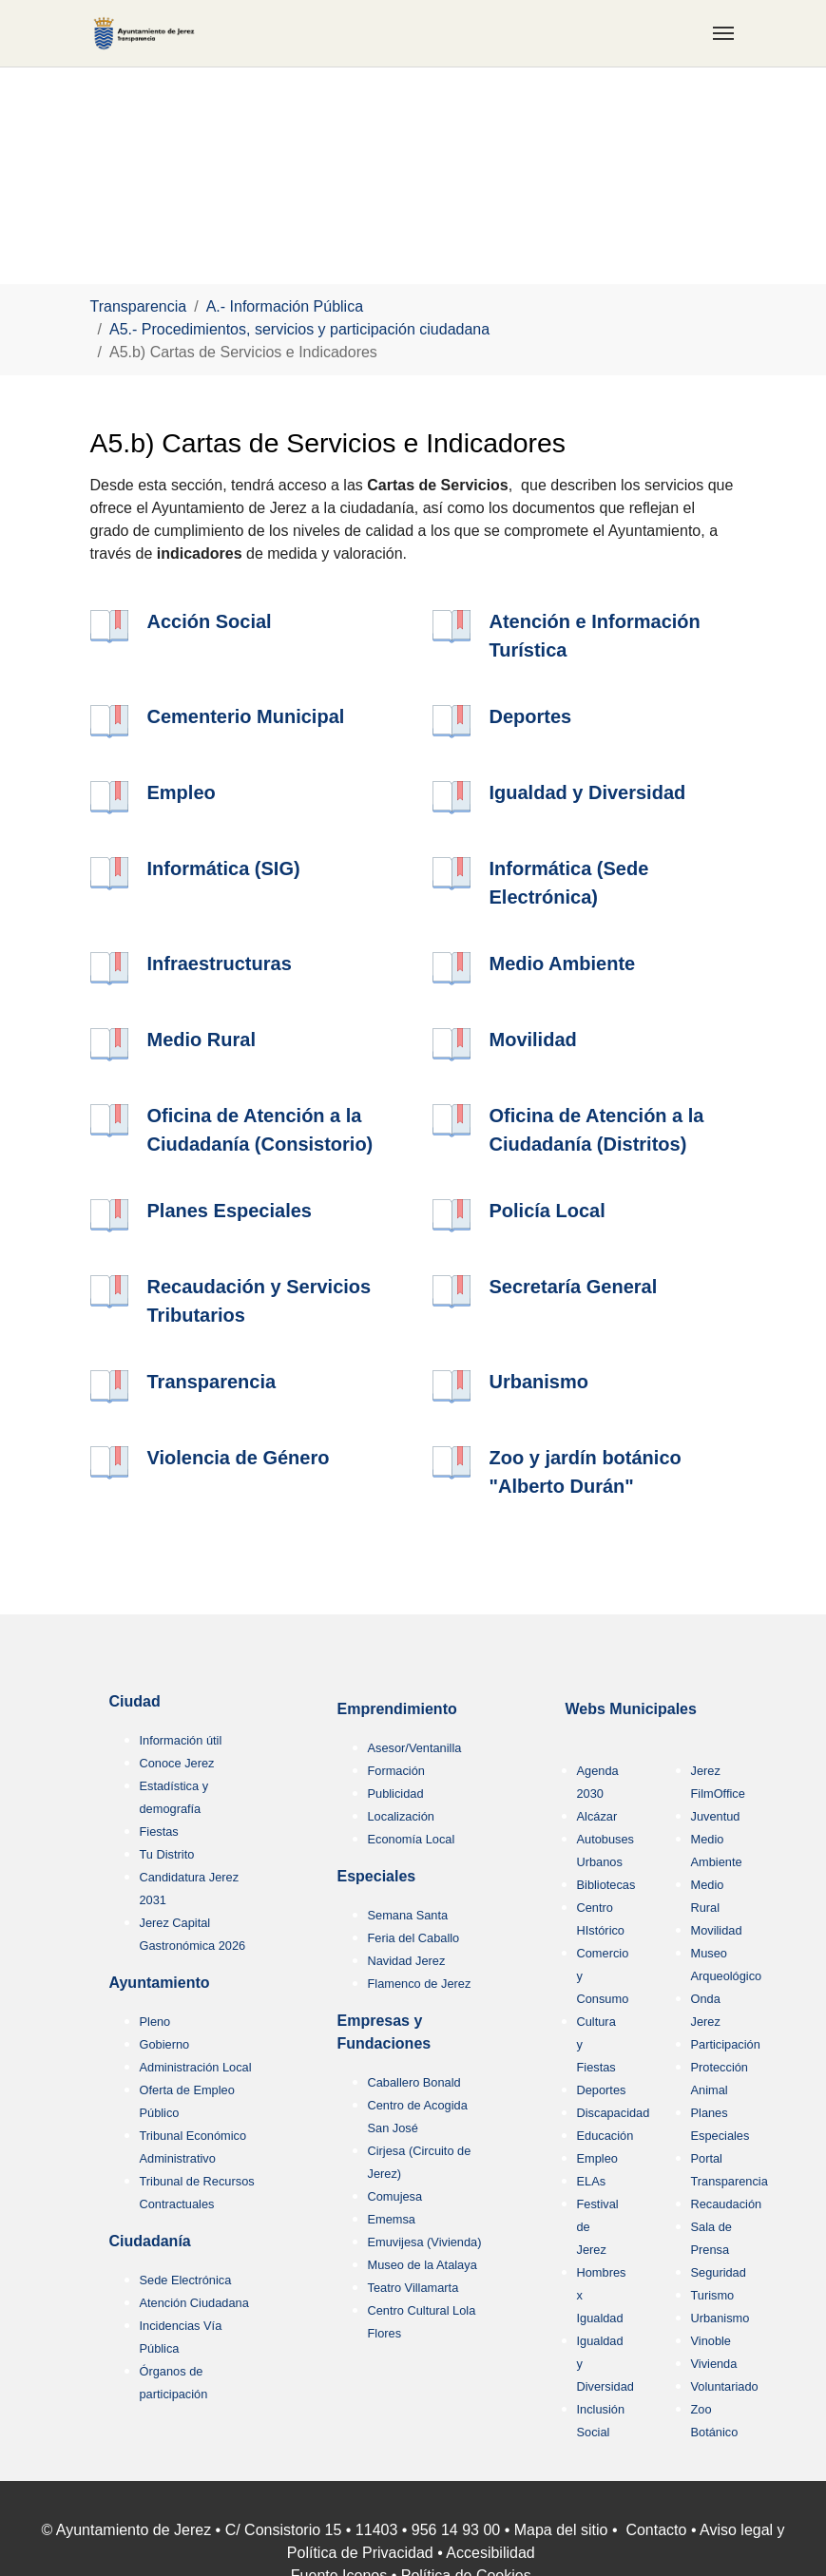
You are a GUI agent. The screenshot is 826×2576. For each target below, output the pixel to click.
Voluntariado (725, 2386)
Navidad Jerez (407, 1961)
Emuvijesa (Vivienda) (425, 2242)
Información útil (181, 1740)
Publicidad (396, 1793)
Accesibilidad (490, 2553)
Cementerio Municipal (246, 716)
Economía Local (411, 1839)
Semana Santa (408, 1915)
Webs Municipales (631, 1709)
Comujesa (395, 2196)
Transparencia (212, 1381)
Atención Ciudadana (194, 2303)
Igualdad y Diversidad (588, 792)
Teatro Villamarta (413, 2287)
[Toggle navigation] (723, 33)
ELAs (591, 2181)
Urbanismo (539, 1381)
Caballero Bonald (414, 2082)
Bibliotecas (606, 1885)
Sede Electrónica (186, 2280)
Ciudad (135, 1701)
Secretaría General (574, 1286)
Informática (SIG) (223, 868)
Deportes (531, 716)
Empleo (181, 792)
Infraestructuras (219, 963)
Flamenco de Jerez (419, 1983)
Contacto (655, 2530)
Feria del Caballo (414, 1938)
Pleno (155, 2021)
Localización (401, 1816)
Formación (396, 1771)
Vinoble (711, 2341)
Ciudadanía (150, 2241)
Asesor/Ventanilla (415, 1748)
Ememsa (392, 2219)
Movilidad (533, 1039)
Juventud (715, 1816)
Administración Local (196, 2067)
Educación (605, 2135)
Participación (725, 2044)
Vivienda (714, 2364)
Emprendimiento (397, 1709)
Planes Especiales (229, 1210)
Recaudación (726, 2204)
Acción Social (209, 621)
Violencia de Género (238, 1457)
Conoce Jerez (177, 1763)
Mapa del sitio (561, 2530)
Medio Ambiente (563, 963)
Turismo (713, 2295)
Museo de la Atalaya (422, 2265)
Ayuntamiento (159, 1983)
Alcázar (597, 1816)
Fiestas (159, 1831)
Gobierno (165, 2044)
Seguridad (718, 2272)
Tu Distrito (167, 1854)
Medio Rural (201, 1039)
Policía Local (547, 1210)
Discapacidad (613, 2113)
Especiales (376, 1876)
